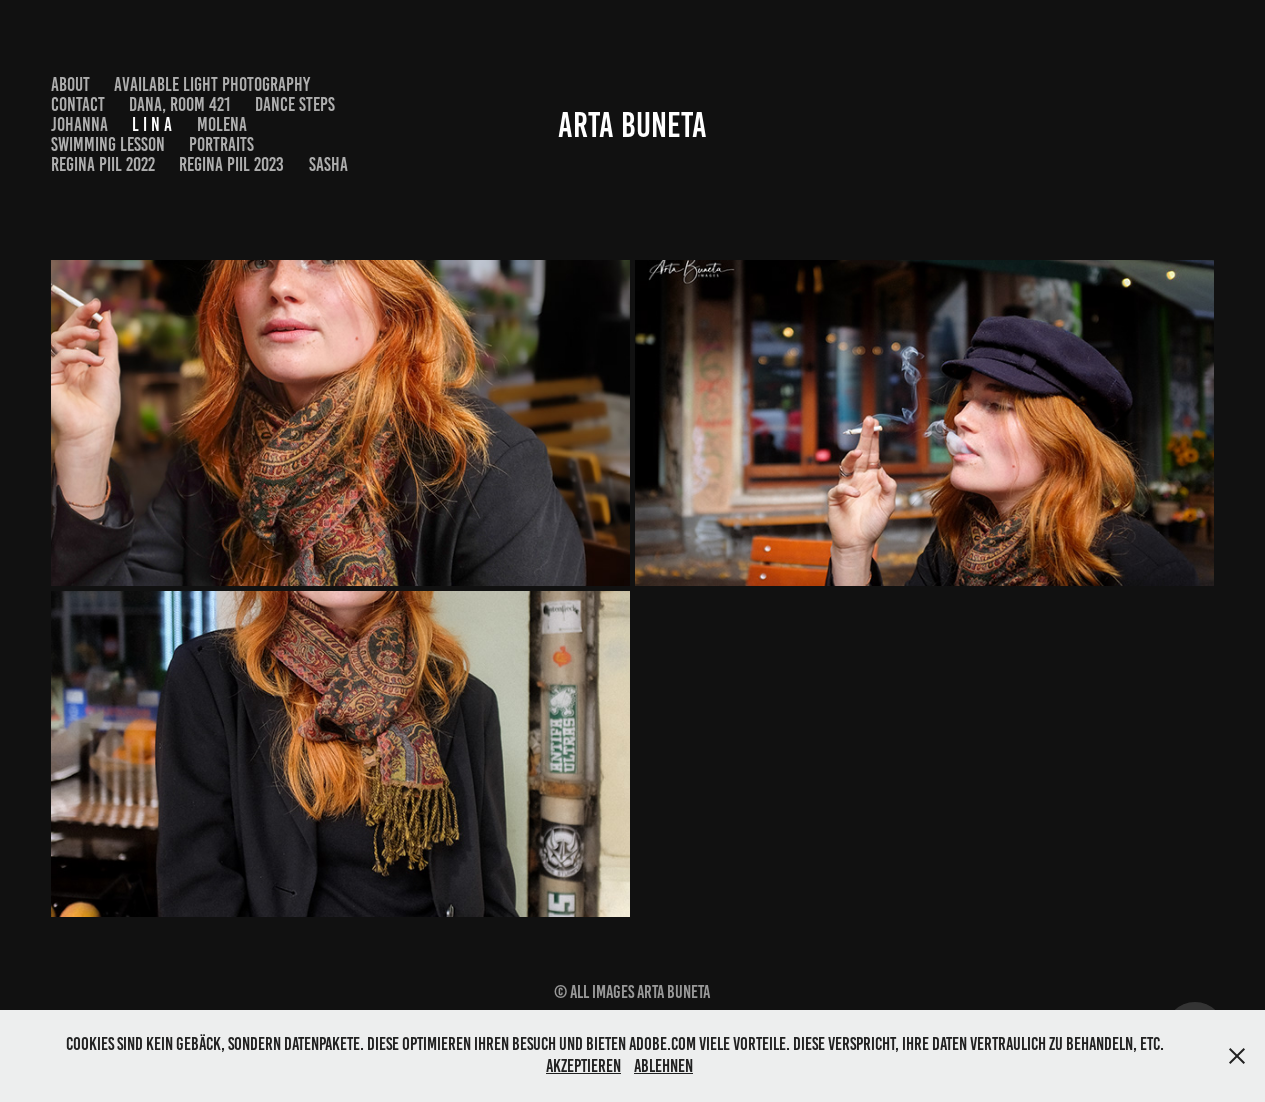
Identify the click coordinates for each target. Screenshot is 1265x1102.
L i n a (152, 124)
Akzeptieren (583, 1066)
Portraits (221, 144)
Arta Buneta (632, 125)
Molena (222, 124)
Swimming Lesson (108, 144)
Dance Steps (295, 104)
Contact (78, 104)
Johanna (79, 124)
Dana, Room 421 (179, 104)
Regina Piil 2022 (103, 164)
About (70, 84)
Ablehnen (663, 1066)
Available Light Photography (212, 84)
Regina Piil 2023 (231, 164)
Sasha (328, 164)
